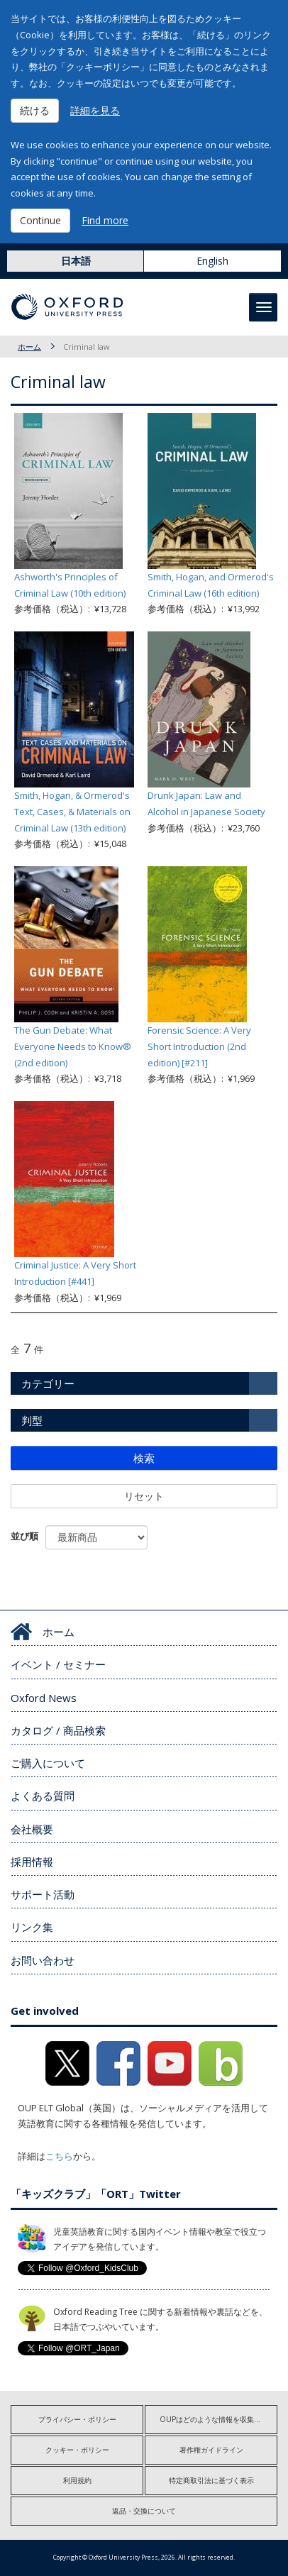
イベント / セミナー (58, 1664)
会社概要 (32, 1829)
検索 (144, 1458)
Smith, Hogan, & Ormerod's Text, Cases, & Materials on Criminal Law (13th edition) (72, 811)
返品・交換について (144, 2511)
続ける (35, 110)
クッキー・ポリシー (77, 2450)
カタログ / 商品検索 (58, 1730)
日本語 (76, 260)
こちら (59, 2156)
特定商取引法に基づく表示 (211, 2480)
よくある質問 (42, 1796)
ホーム (29, 346)
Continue (40, 220)
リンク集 (32, 1927)
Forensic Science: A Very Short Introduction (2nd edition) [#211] (199, 1046)
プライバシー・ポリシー (77, 2419)
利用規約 (77, 2480)
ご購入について (48, 1763)
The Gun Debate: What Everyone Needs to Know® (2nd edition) (72, 1046)
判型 (32, 1420)
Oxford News (44, 1698)
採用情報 (32, 1861)
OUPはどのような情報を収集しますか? (218, 2419)
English (212, 260)
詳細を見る (95, 110)
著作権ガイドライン (211, 2450)
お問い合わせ (42, 1960)
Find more (105, 220)
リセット (144, 1496)
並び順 (24, 1536)
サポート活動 (42, 1894)
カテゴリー (47, 1383)
